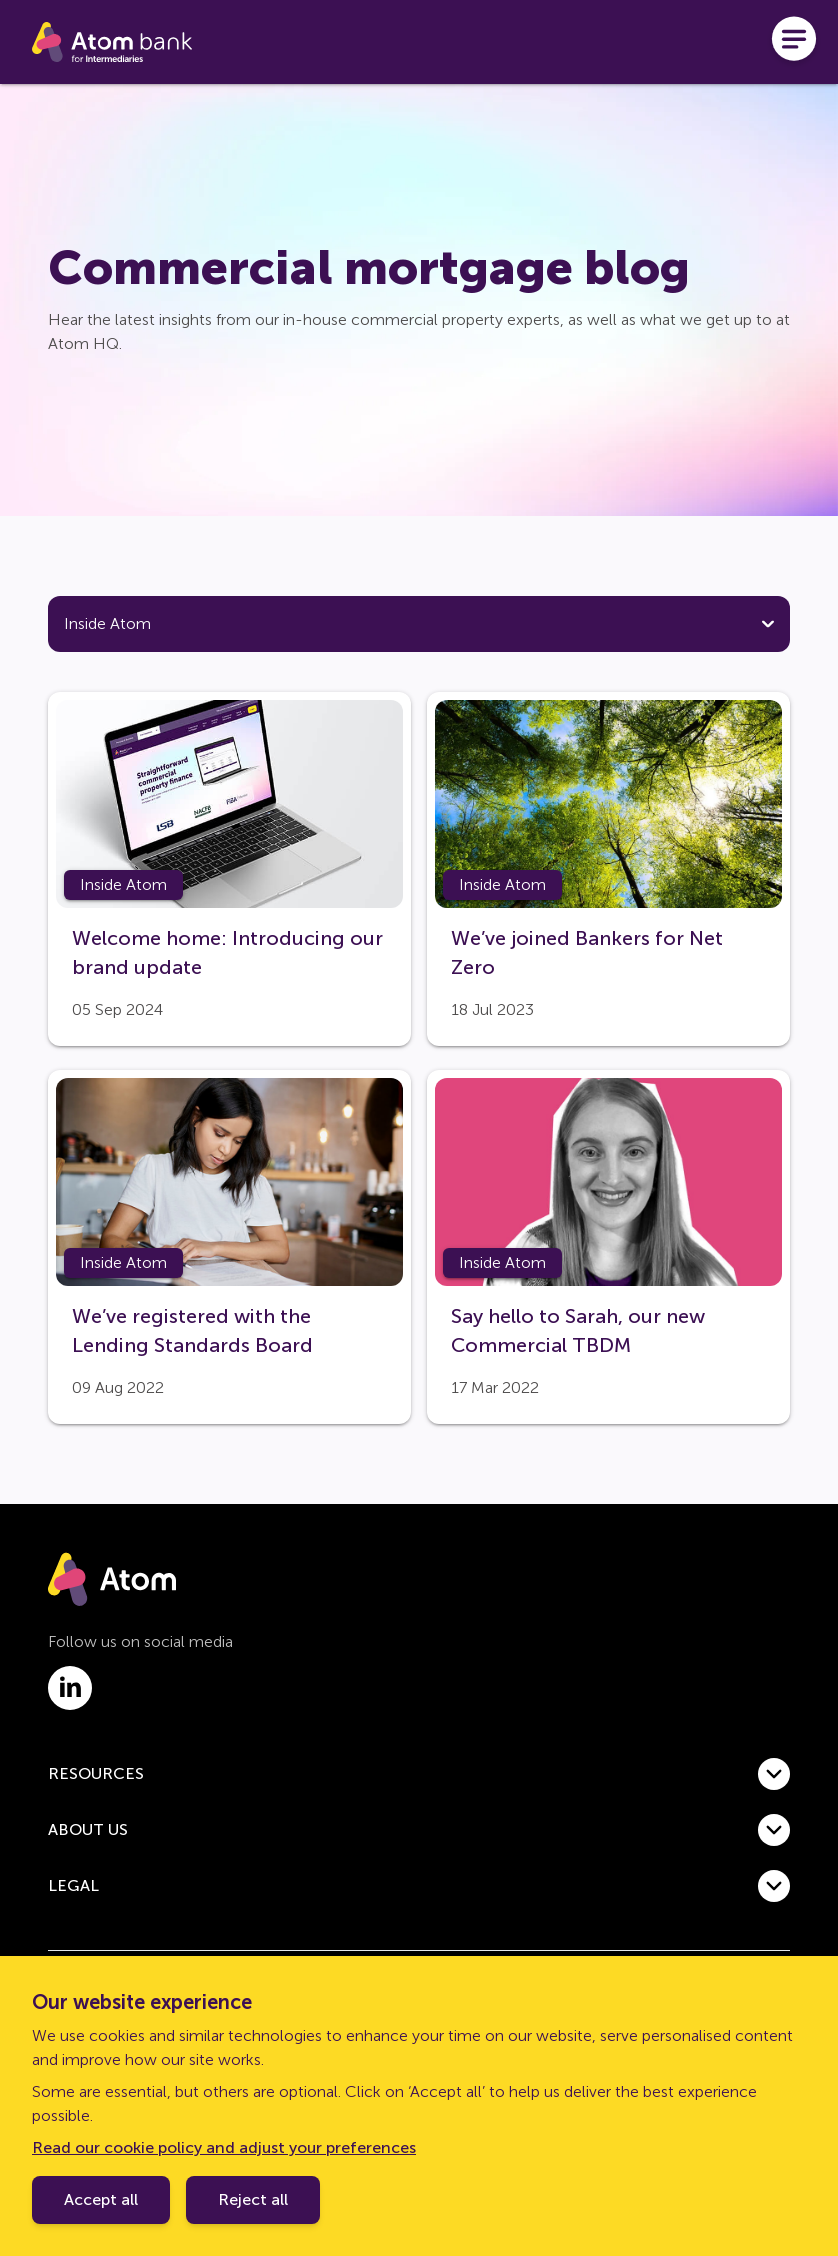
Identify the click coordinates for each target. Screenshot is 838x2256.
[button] (419, 1823)
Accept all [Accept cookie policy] (101, 2199)
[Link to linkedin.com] (70, 1737)
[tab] (141, 649)
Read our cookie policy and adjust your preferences (224, 2147)
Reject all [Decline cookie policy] (253, 2199)
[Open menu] (794, 42)
